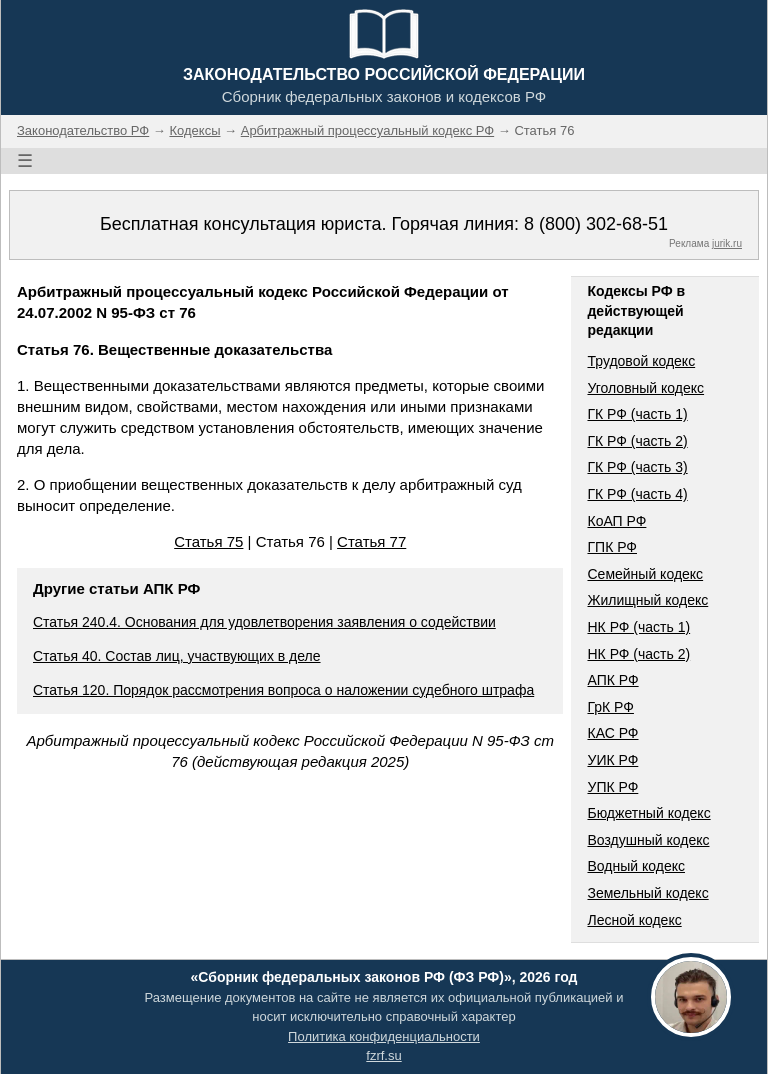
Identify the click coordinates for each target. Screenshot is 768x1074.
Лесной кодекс (634, 920)
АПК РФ (612, 680)
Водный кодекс (636, 866)
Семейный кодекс (645, 574)
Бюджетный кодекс (648, 813)
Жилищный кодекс (647, 600)
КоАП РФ (616, 521)
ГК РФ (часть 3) (637, 467)
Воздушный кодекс (648, 840)
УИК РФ (612, 760)
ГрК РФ (610, 707)
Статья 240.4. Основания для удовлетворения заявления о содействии (264, 622)
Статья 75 (208, 541)
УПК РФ (612, 787)
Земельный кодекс (647, 893)
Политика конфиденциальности (384, 1036)
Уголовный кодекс (645, 388)
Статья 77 (371, 541)
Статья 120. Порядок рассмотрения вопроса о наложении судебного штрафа (283, 690)
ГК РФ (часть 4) (637, 494)
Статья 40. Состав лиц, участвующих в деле (177, 656)
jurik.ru (727, 243)
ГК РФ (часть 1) (637, 414)
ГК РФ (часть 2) (637, 441)
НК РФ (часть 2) (638, 654)
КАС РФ (612, 733)
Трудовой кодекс (641, 361)
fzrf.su (383, 1055)
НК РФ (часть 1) (638, 627)
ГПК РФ (612, 547)
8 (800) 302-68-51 (596, 224)
